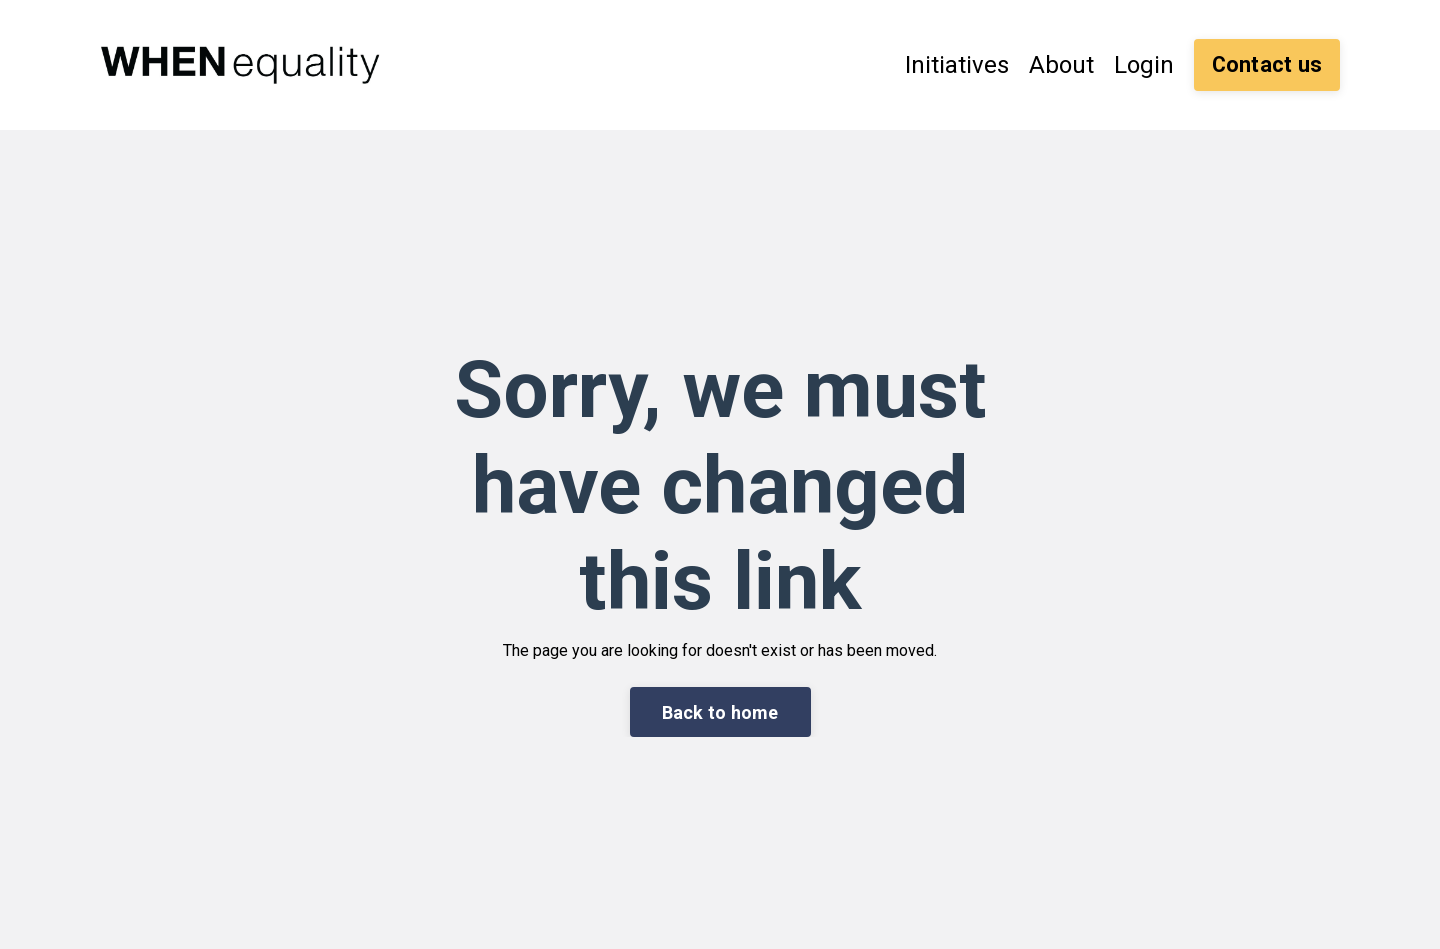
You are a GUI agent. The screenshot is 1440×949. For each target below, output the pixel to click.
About (1061, 65)
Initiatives (957, 65)
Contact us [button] (1267, 64)
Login (1144, 65)
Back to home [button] (720, 712)
